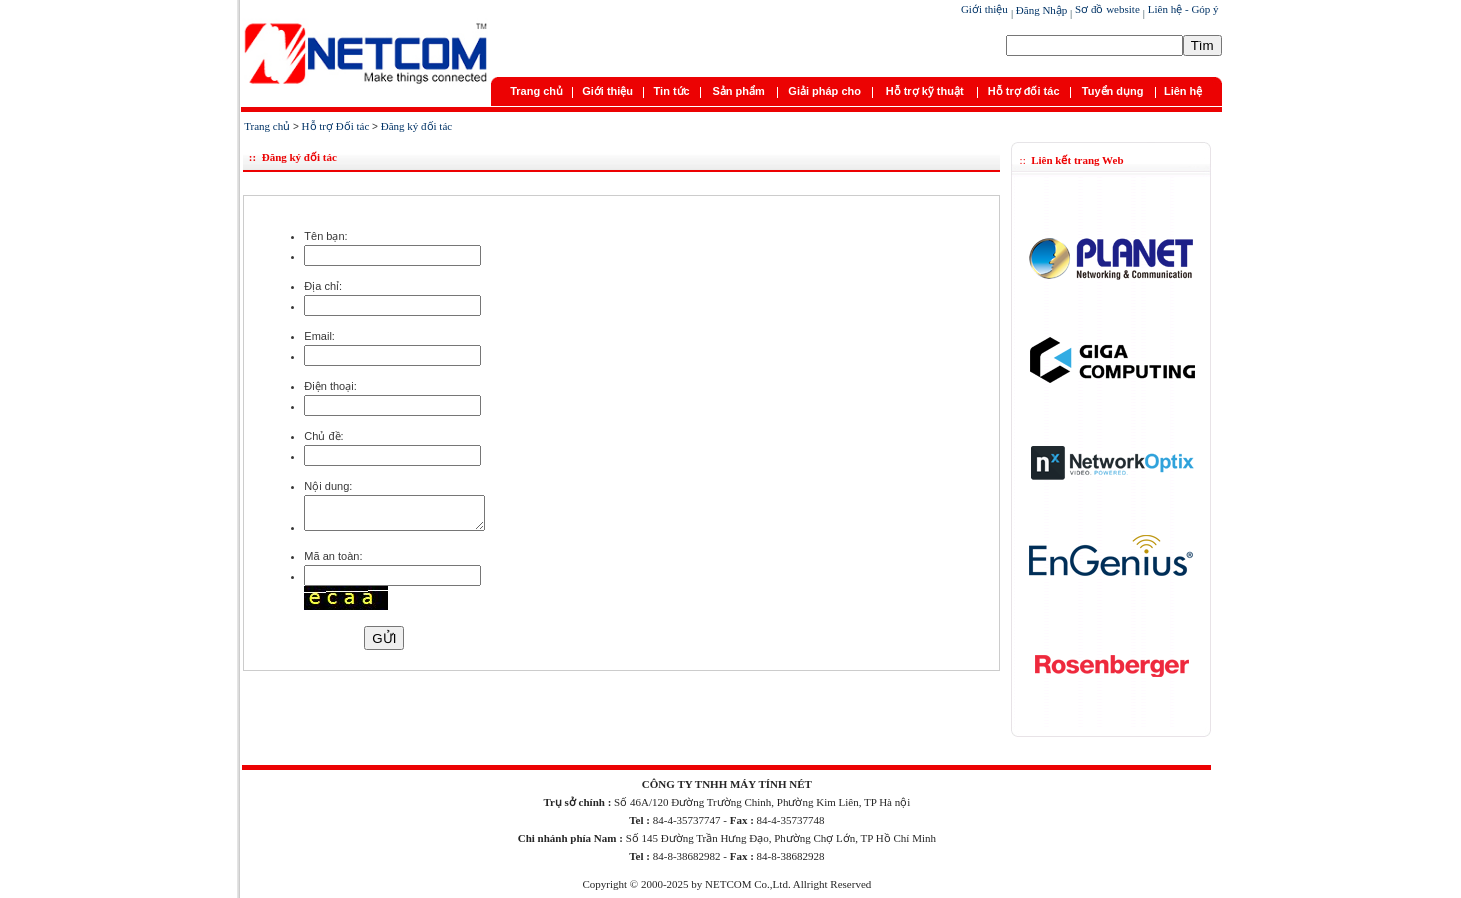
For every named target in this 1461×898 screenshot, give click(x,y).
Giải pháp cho (824, 91)
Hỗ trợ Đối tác (336, 126)
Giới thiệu (984, 9)
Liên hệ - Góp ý (1182, 9)
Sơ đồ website (1105, 9)
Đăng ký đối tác (416, 126)
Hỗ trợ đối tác (1024, 91)
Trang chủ (536, 91)
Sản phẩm (738, 91)
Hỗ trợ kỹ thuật (925, 91)
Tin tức (672, 91)
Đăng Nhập (1042, 10)
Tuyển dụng (1113, 91)
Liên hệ (1183, 91)
